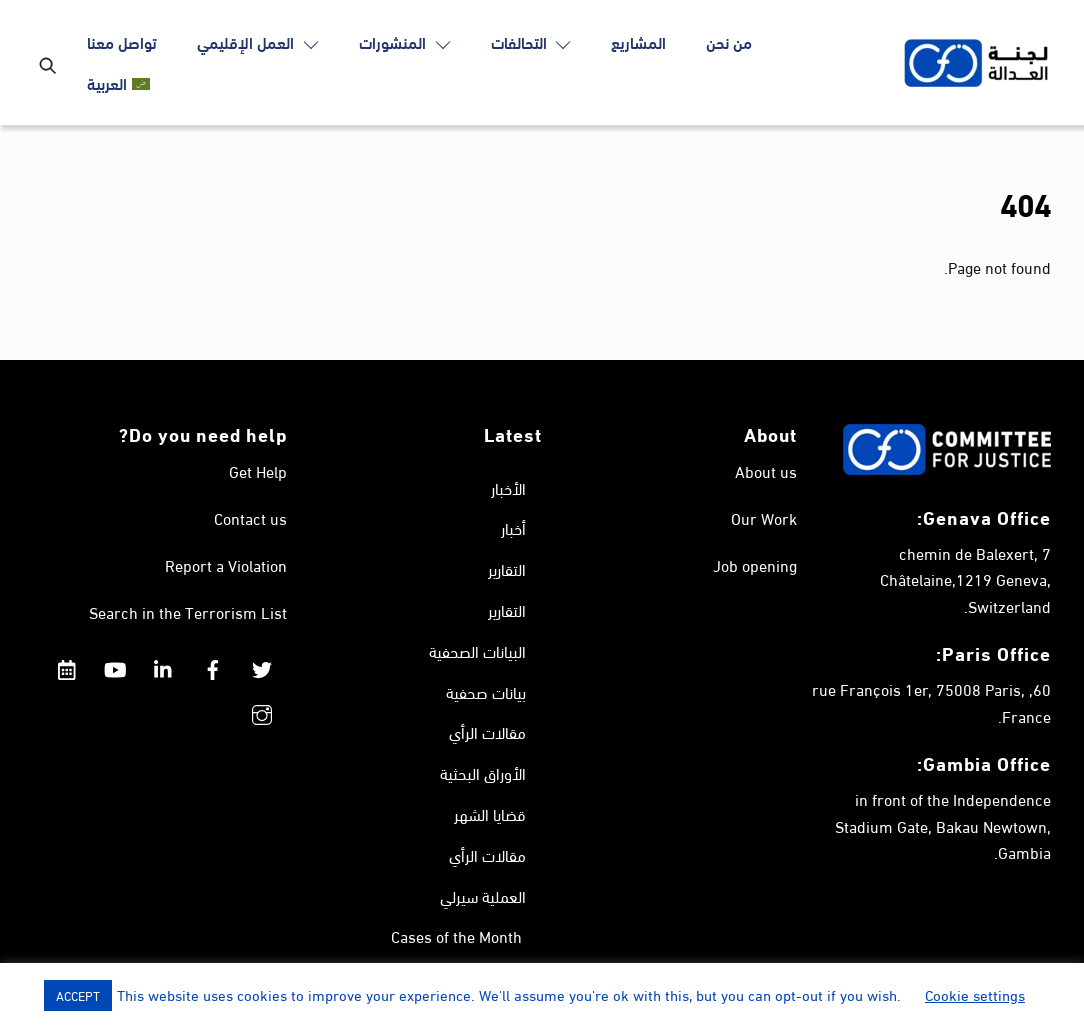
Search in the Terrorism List (188, 611)
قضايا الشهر (490, 813)
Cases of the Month (456, 935)
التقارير (507, 568)
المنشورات (405, 41)
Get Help (258, 470)
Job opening (755, 564)
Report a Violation (226, 564)
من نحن (729, 41)
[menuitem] (118, 83)
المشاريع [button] (638, 41)
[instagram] (262, 707)
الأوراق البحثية (483, 772)
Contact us (250, 517)
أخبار (513, 527)
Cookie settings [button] (975, 994)
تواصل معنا (122, 41)
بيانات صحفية (486, 691)
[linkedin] (164, 662)
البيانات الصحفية (477, 650)
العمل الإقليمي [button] (258, 41)
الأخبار (508, 487)
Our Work (764, 517)
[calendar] (66, 662)
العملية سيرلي (483, 895)
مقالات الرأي (487, 731)
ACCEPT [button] (78, 995)
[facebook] (213, 662)
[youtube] (115, 662)
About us (766, 470)
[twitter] (262, 662)
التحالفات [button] (531, 41)
